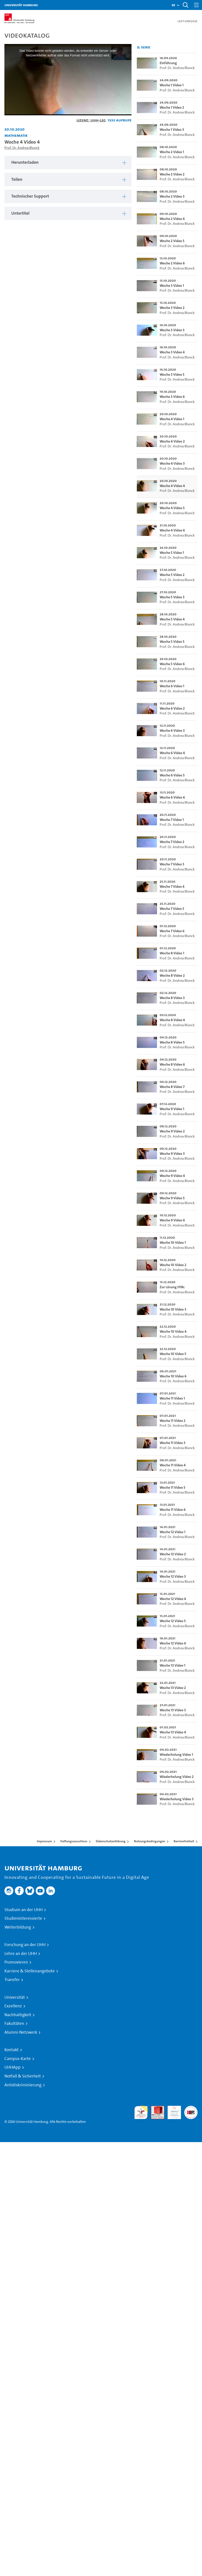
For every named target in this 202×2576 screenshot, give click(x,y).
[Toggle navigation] (196, 5)
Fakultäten (14, 2023)
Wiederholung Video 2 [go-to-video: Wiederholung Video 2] (177, 1776)
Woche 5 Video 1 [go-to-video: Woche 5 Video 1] (172, 552)
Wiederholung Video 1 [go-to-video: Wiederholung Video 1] (176, 1754)
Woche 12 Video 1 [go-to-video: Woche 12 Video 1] (172, 1532)
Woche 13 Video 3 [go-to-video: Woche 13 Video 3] (173, 1710)
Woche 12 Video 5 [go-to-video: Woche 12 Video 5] (173, 1621)
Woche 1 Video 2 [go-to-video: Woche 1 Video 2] (172, 107)
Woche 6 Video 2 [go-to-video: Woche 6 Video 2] (172, 708)
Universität (14, 1997)
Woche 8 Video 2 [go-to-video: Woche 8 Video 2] (172, 975)
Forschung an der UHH (24, 1945)
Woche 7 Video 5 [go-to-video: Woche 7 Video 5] (172, 908)
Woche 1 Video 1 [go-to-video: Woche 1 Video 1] (172, 85)
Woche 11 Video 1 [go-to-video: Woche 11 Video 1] (172, 1398)
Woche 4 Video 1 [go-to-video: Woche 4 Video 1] (172, 419)
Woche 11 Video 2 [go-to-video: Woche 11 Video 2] (172, 1420)
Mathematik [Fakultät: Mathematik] (16, 135)
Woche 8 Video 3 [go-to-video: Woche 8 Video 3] (172, 997)
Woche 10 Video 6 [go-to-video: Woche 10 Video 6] (173, 1376)
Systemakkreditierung (191, 2108)
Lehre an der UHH (20, 1953)
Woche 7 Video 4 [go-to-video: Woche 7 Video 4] (172, 886)
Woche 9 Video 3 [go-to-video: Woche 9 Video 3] (172, 1153)
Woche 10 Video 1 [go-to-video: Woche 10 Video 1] (173, 1242)
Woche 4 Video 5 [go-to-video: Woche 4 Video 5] (172, 508)
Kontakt (11, 2050)
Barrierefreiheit (184, 1841)
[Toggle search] (185, 5)
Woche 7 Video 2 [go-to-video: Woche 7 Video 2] (172, 841)
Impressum (44, 1841)
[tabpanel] (67, 162)
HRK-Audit (172, 2111)
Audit (155, 2108)
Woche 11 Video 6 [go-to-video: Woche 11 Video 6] (173, 1509)
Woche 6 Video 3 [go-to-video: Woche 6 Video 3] (172, 730)
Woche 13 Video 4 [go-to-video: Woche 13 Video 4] (173, 1732)
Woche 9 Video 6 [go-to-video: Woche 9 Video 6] (172, 1220)
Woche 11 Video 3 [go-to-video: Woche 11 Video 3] (172, 1442)
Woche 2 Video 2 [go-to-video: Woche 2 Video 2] (172, 174)
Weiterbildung (17, 1927)
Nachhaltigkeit (17, 2015)
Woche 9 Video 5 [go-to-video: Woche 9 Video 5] (172, 1198)
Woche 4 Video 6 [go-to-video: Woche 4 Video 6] (172, 530)
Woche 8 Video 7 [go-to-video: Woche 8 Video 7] (172, 1086)
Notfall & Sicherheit (22, 2076)
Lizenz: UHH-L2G (91, 120)
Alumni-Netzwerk (20, 2032)
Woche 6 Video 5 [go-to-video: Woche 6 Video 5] (172, 775)
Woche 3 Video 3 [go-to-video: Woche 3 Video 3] (172, 330)
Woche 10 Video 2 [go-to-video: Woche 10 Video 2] (173, 1265)
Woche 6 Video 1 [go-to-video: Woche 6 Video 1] (172, 686)
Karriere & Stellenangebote (29, 1971)
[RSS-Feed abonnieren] (138, 47)
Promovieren (16, 1962)
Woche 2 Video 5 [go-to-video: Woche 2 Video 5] (172, 241)
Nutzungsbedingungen (149, 1841)
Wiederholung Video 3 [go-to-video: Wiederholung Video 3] (177, 1799)
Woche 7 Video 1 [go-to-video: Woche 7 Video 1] (172, 819)
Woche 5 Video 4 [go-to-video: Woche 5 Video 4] (172, 619)
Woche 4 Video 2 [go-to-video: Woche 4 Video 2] (172, 441)
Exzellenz (13, 2006)
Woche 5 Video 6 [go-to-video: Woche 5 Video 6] (172, 664)
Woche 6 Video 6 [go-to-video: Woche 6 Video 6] (172, 797)
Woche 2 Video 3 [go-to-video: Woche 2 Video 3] (172, 196)
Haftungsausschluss (73, 1841)
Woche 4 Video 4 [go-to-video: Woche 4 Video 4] (172, 485)
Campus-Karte (17, 2059)
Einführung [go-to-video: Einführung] (168, 63)
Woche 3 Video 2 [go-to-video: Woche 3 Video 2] (172, 307)
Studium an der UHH (23, 1910)
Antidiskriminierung (22, 2085)
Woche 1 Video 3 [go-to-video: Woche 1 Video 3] (172, 129)
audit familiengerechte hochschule (141, 2112)
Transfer (12, 1980)
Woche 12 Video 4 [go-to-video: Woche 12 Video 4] (173, 1598)
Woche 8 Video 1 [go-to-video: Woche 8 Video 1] (172, 953)
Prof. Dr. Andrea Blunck (21, 147)
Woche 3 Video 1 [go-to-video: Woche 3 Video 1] (172, 285)
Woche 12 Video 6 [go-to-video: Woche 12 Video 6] (173, 1643)
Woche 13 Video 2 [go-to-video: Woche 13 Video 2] (173, 1687)
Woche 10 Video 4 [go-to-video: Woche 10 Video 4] (173, 1331)
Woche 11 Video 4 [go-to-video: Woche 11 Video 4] (173, 1465)
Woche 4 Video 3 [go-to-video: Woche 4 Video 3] (172, 463)
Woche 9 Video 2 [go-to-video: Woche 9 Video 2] (172, 1131)
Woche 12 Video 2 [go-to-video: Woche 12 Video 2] (173, 1554)
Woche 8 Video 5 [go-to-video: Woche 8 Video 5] (172, 1042)
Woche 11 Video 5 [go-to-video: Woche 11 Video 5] (172, 1487)
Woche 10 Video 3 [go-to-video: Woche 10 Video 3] (173, 1309)
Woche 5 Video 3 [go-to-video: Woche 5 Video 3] (172, 597)
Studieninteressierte (23, 1918)
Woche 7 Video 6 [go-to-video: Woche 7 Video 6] (172, 931)
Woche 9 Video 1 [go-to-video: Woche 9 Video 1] (172, 1109)
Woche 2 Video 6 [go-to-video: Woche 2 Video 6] (172, 263)
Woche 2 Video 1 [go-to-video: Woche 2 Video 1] (172, 152)
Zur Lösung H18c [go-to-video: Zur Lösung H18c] (172, 1287)
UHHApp (12, 2067)
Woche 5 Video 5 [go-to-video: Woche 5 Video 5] (172, 641)
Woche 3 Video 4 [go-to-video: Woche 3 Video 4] (172, 352)
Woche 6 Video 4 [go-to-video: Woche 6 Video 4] (172, 753)
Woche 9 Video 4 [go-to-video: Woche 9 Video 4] (172, 1175)
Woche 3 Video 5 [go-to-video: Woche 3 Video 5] (172, 374)
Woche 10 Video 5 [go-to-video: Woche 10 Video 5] (173, 1354)
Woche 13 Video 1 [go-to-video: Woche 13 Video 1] (172, 1665)
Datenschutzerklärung (111, 1841)
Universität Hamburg (21, 5)
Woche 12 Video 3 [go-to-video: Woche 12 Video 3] (173, 1576)
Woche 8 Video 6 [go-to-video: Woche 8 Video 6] (172, 1064)
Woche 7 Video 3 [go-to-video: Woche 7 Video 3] (172, 864)
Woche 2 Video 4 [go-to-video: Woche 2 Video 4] (172, 218)
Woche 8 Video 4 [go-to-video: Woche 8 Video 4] (172, 1020)
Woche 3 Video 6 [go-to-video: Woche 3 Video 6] (172, 396)
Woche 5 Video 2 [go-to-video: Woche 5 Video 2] (172, 574)
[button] (173, 5)
